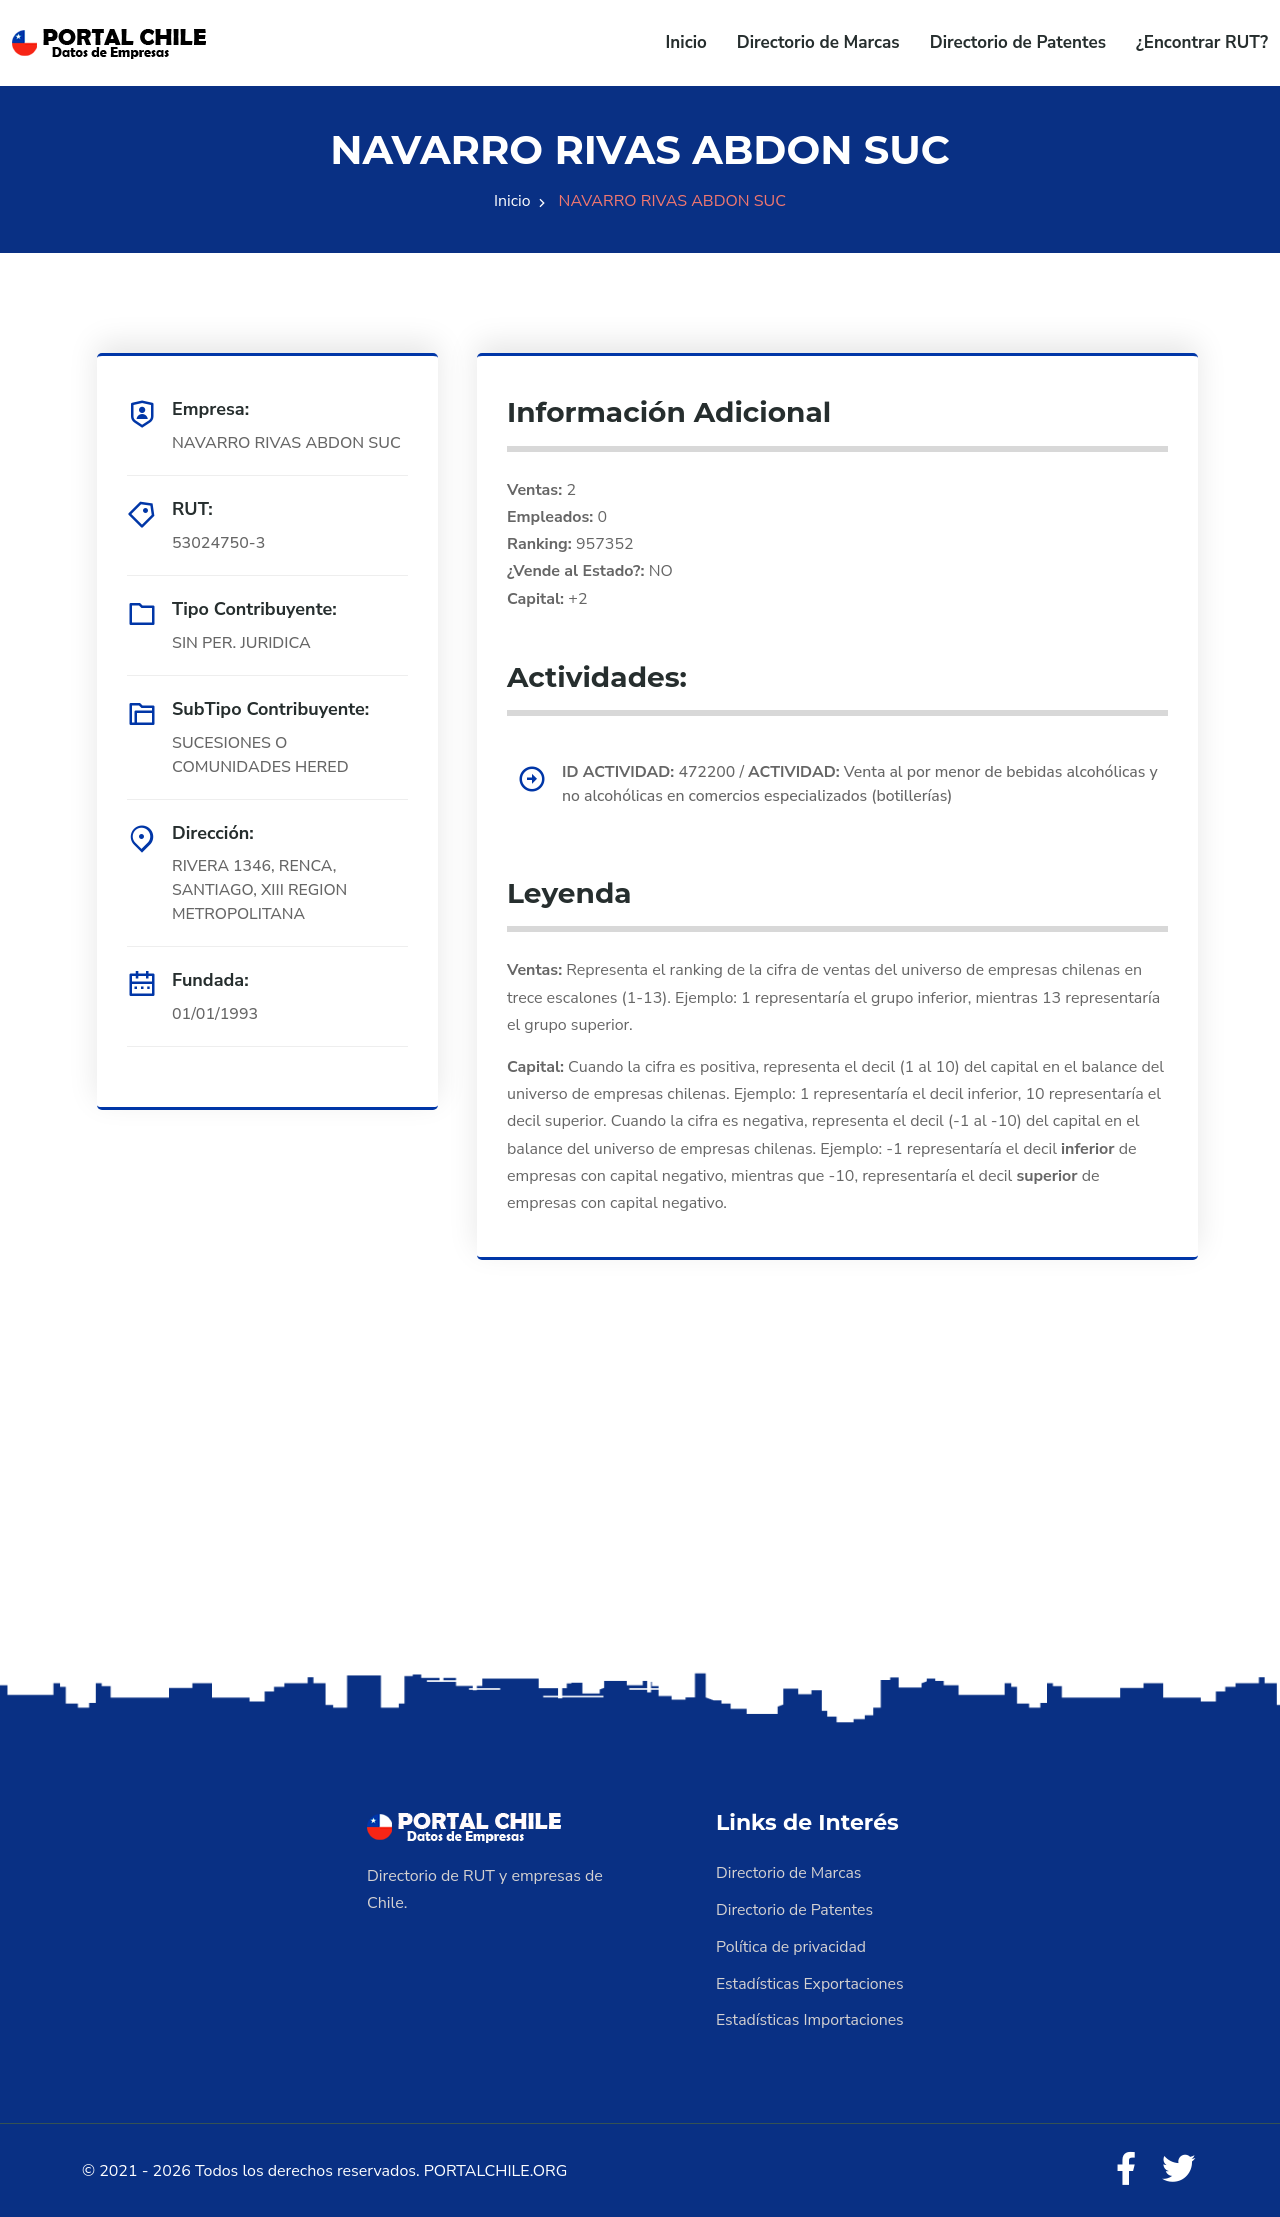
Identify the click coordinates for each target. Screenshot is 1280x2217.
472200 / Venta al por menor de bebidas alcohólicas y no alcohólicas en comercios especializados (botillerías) (857, 785)
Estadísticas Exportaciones (811, 1981)
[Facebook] (1124, 2167)
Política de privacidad (792, 1945)
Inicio (686, 42)
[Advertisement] (640, 1510)
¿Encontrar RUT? (1202, 42)
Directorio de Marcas (818, 42)
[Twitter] (1178, 2167)
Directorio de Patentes (1018, 42)
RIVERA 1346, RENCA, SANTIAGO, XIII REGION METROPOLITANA (261, 891)
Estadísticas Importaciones (811, 2017)
